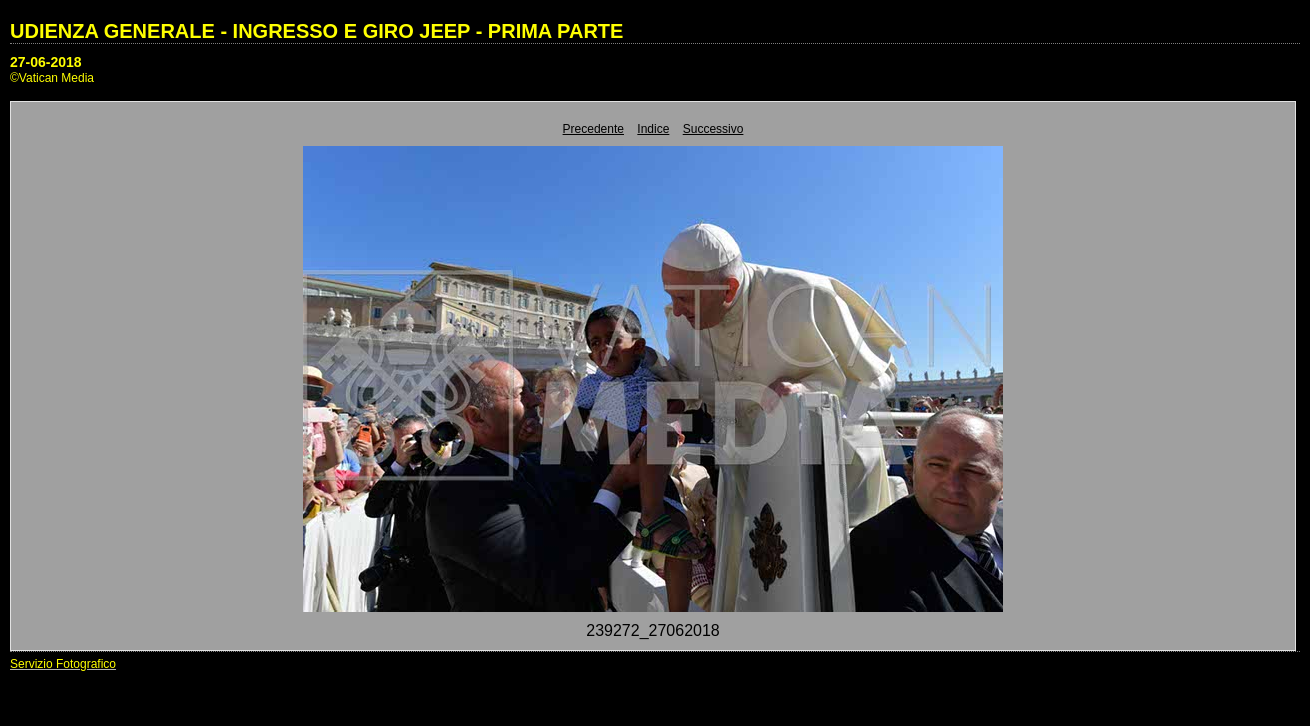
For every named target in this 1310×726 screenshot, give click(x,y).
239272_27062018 (652, 630)
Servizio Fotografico (63, 664)
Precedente (593, 129)
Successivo (713, 129)
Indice (653, 129)
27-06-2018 (46, 62)
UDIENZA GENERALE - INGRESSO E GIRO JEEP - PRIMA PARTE (316, 31)
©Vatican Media (52, 78)
